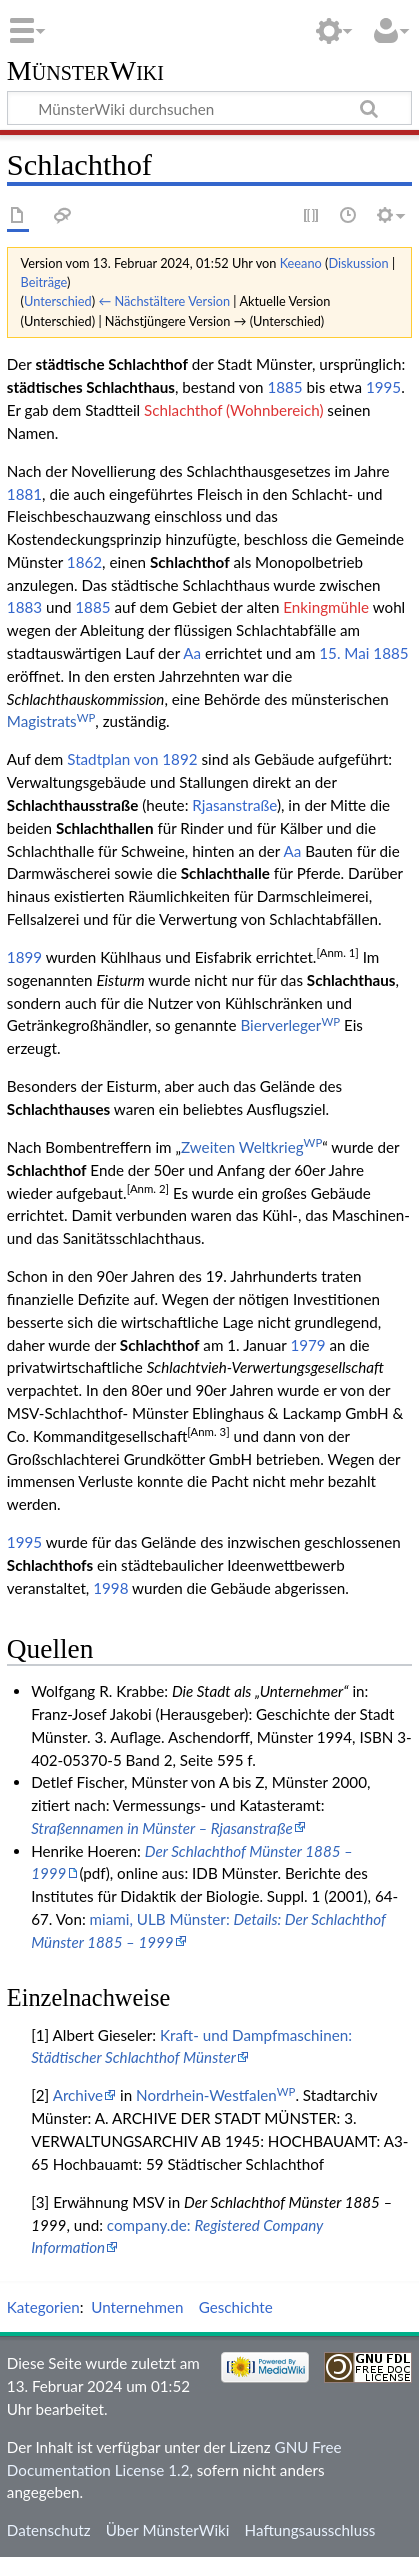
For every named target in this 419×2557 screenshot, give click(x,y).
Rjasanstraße (234, 805)
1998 (110, 1588)
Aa (192, 653)
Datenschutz (49, 2530)
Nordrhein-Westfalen (215, 2095)
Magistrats (51, 721)
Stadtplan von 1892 (132, 759)
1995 (383, 387)
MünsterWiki (85, 71)
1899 (24, 957)
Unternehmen (137, 2307)
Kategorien (43, 2307)
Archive (78, 2095)
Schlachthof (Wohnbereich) (233, 410)
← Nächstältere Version (164, 301)
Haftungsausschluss (310, 2530)
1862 (84, 562)
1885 (284, 387)
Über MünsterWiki (168, 2530)
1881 (24, 494)
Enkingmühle (326, 607)
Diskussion (358, 263)
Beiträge (44, 282)
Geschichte (236, 2307)
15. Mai (344, 653)
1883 (24, 607)
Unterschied (58, 301)
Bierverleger (290, 1025)
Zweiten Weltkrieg (251, 1147)
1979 (307, 1345)
